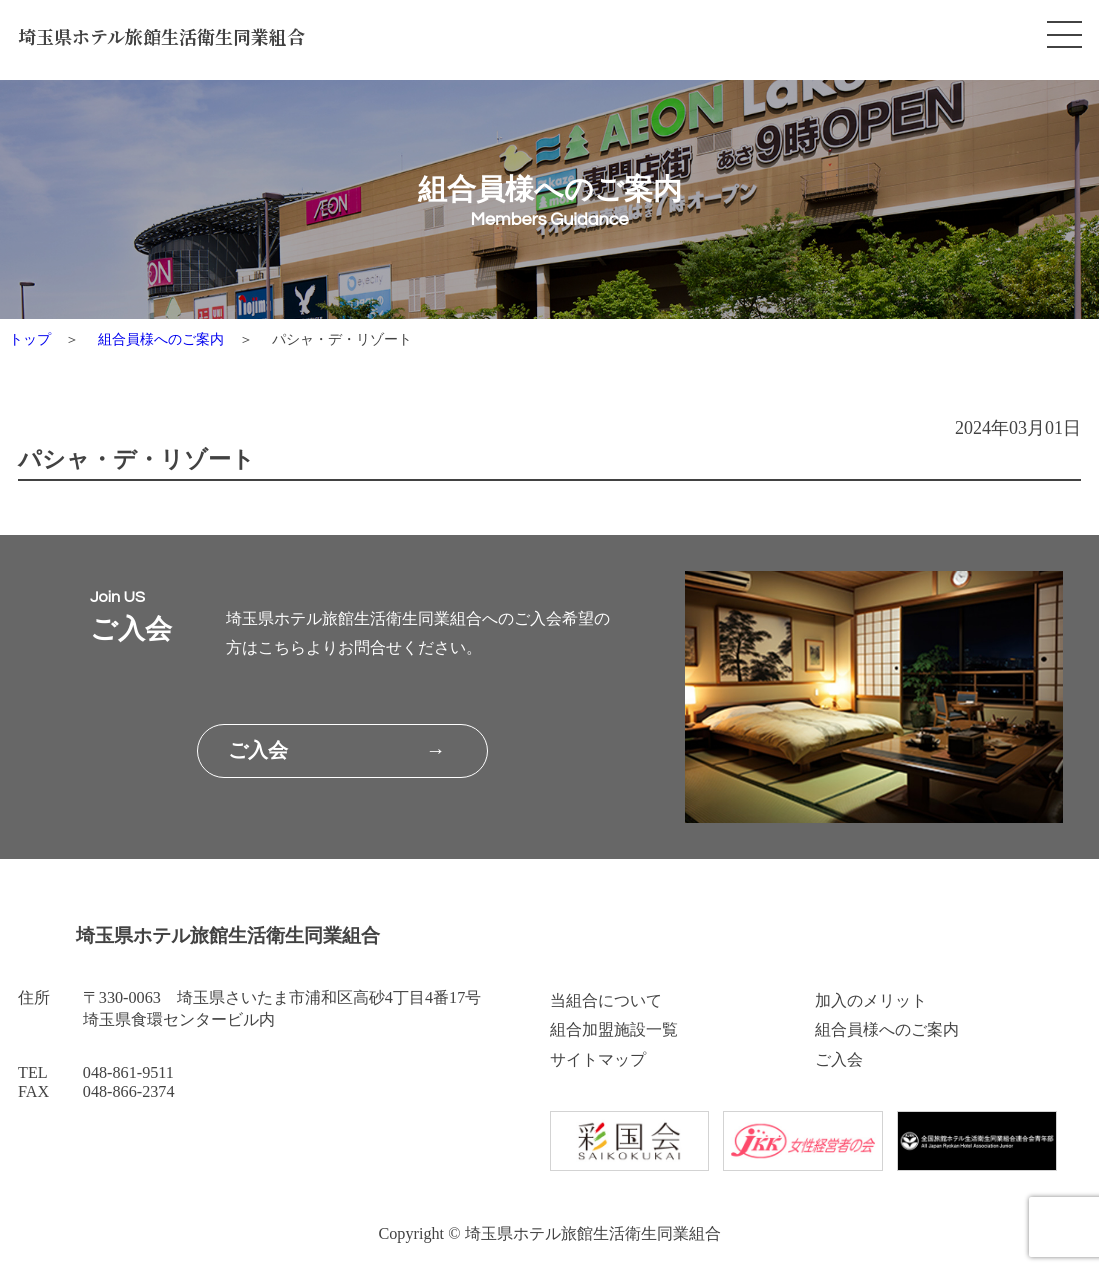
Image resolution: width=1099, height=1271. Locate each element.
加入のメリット (871, 1001)
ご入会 (839, 1060)
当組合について (606, 1001)
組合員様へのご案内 (161, 339)
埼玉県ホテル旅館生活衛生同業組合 (161, 36)
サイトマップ (598, 1060)
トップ (30, 339)
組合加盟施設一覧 (614, 1030)
